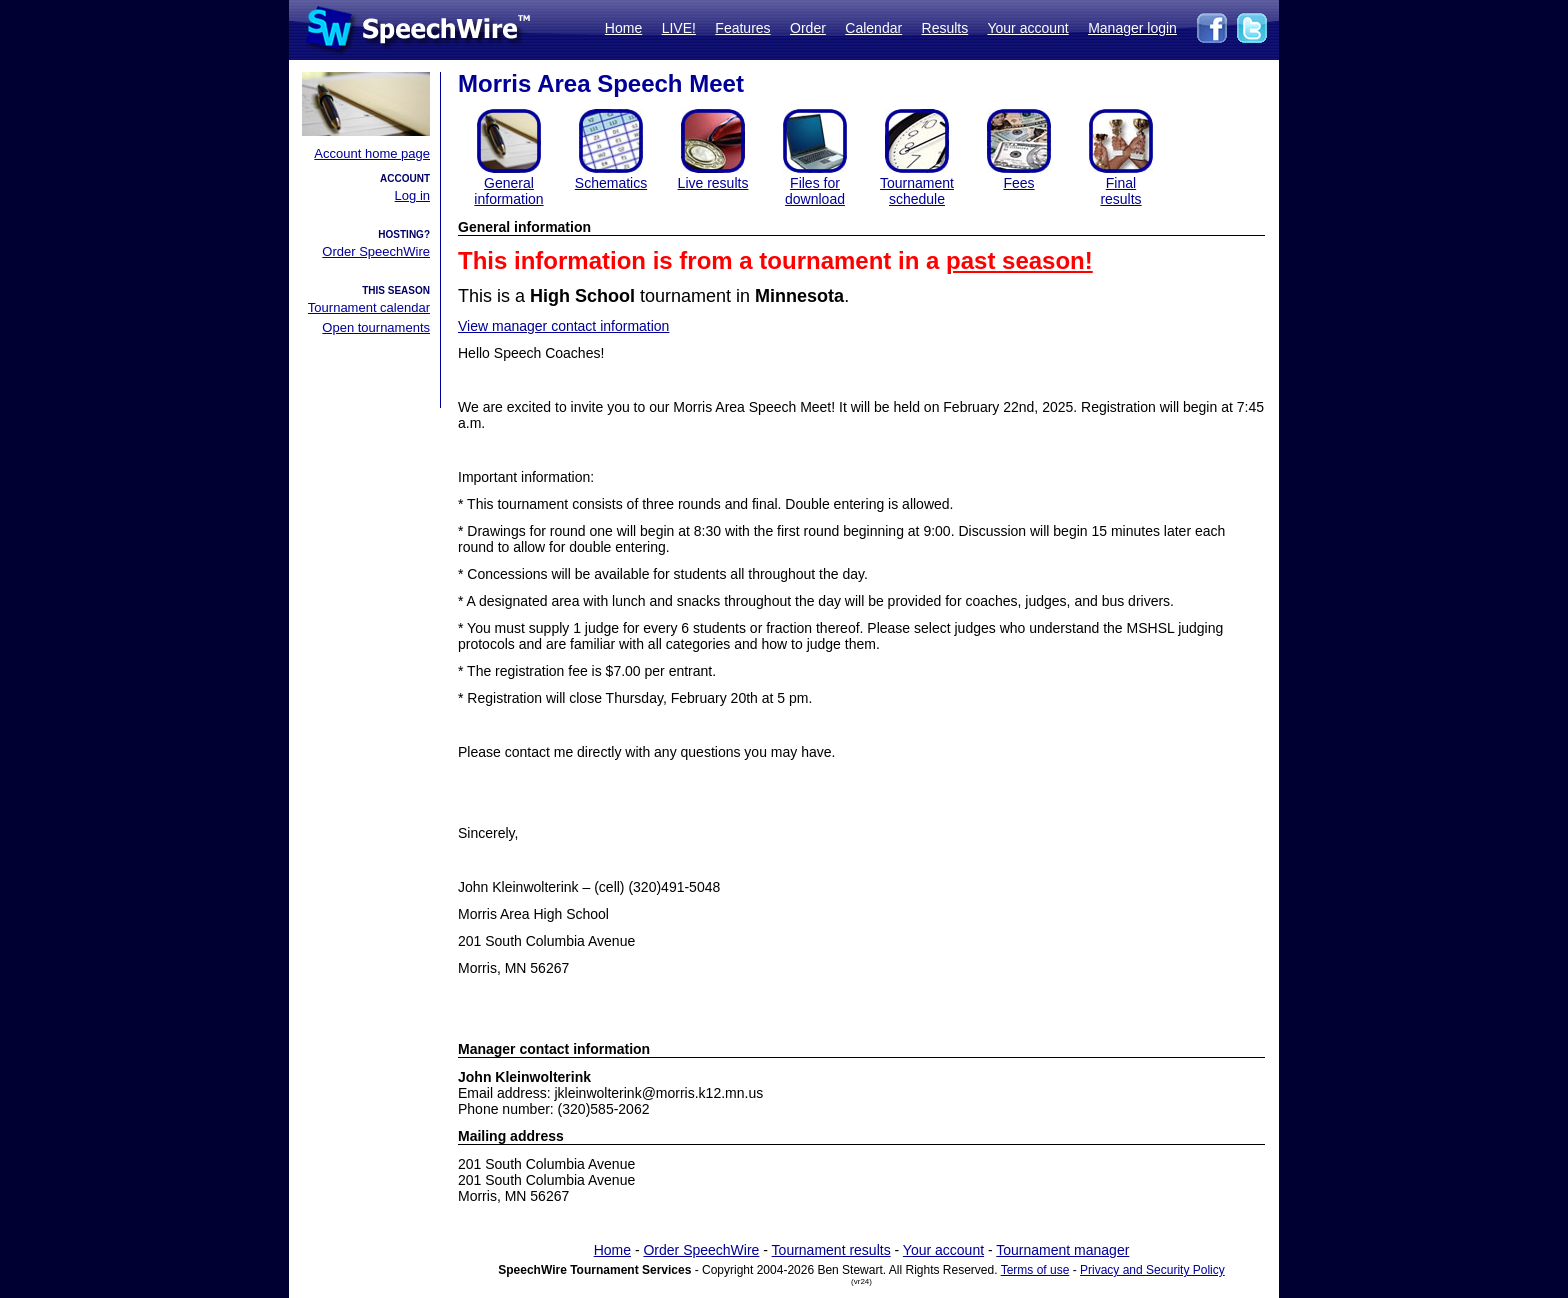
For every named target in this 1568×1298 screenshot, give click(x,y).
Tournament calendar (369, 307)
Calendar (873, 28)
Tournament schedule (917, 191)
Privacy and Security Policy (1152, 1270)
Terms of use (1035, 1270)
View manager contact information (563, 326)
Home (623, 28)
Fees (1018, 183)
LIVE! (679, 28)
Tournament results (831, 1250)
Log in (412, 195)
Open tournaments (376, 327)
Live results (713, 183)
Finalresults (1120, 191)
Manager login (1132, 28)
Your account (1027, 28)
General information (508, 191)
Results (945, 28)
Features (742, 28)
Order (808, 28)
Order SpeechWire (376, 251)
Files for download (815, 191)
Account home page (372, 153)
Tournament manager (1062, 1250)
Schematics (611, 183)
